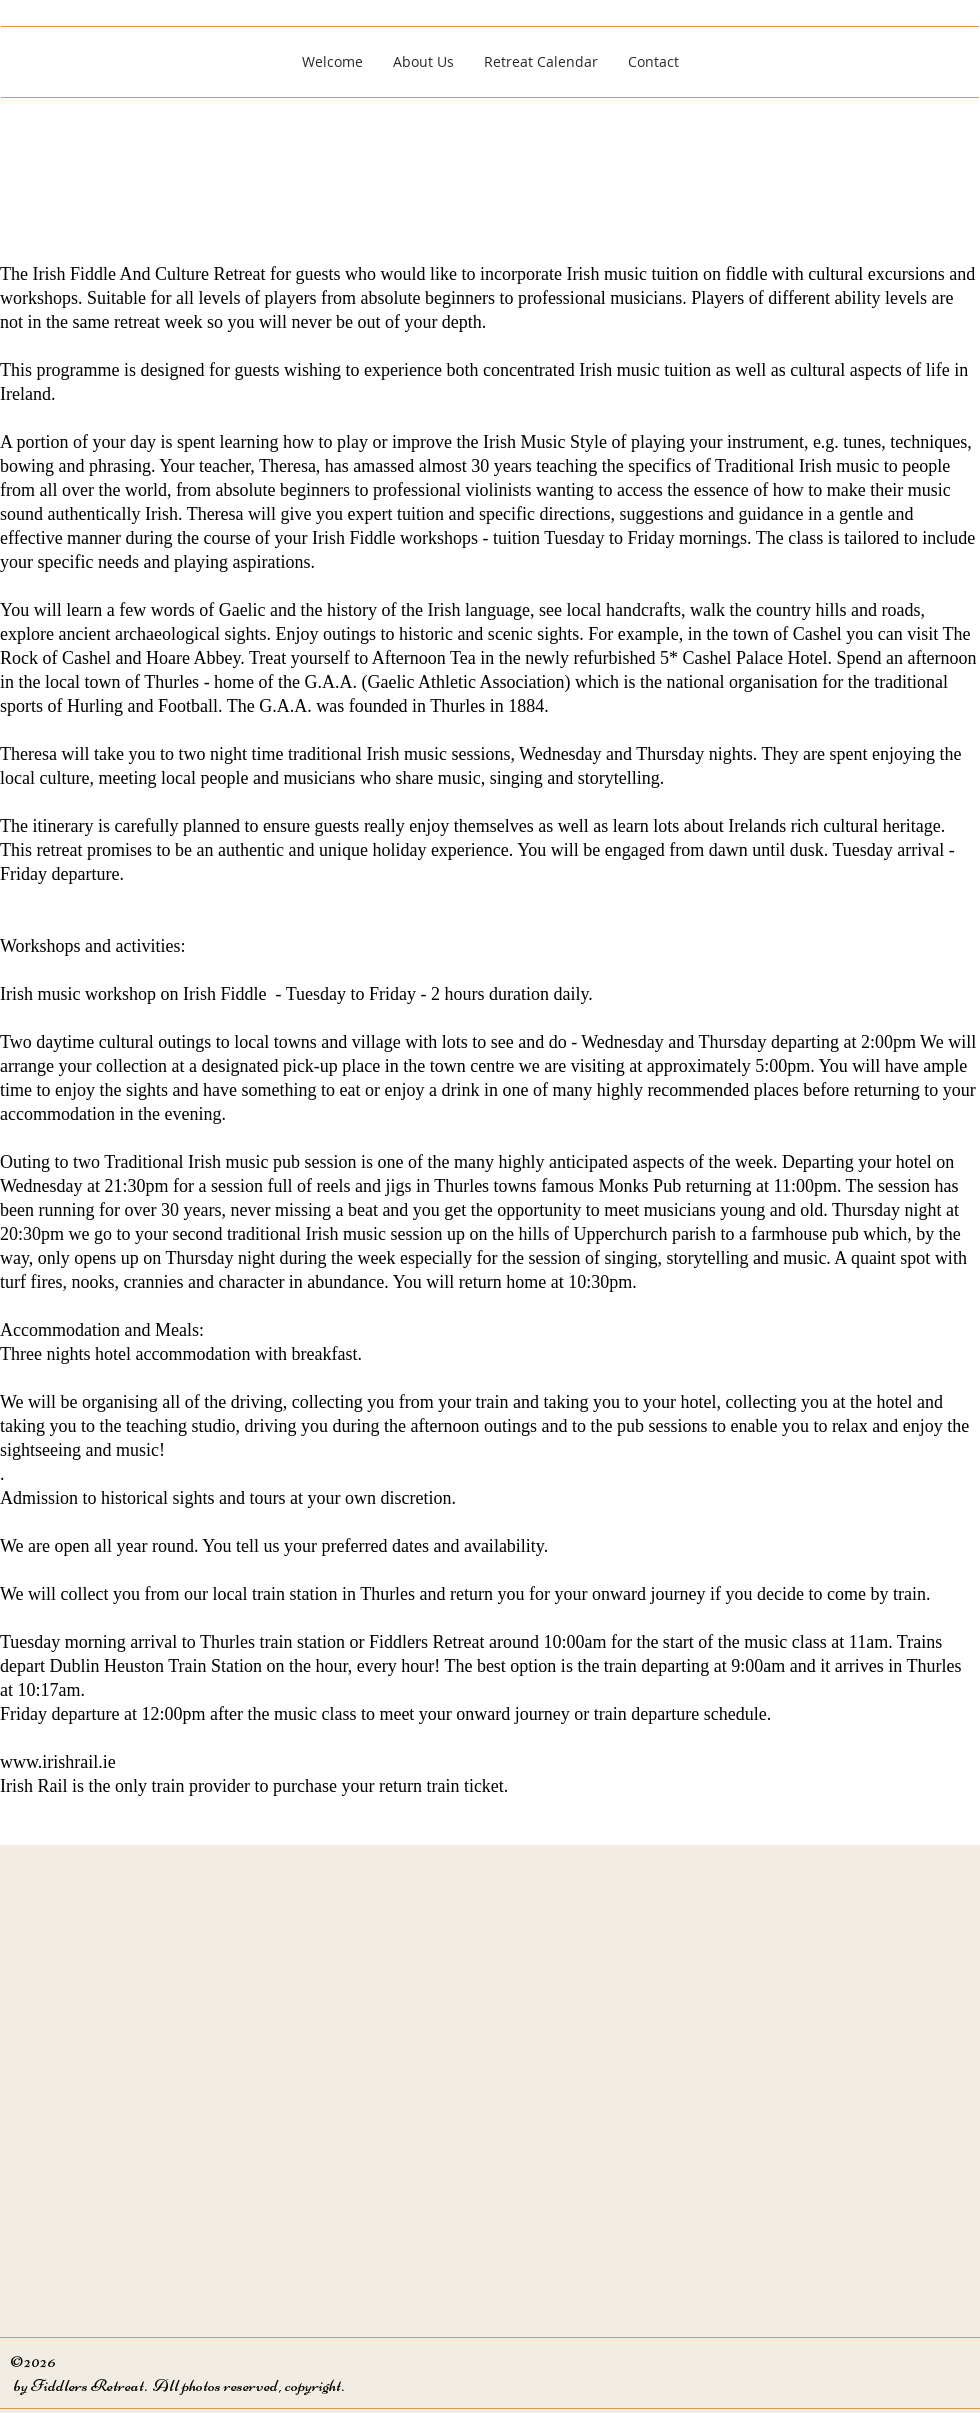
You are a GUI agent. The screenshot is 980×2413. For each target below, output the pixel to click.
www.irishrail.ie (58, 1762)
